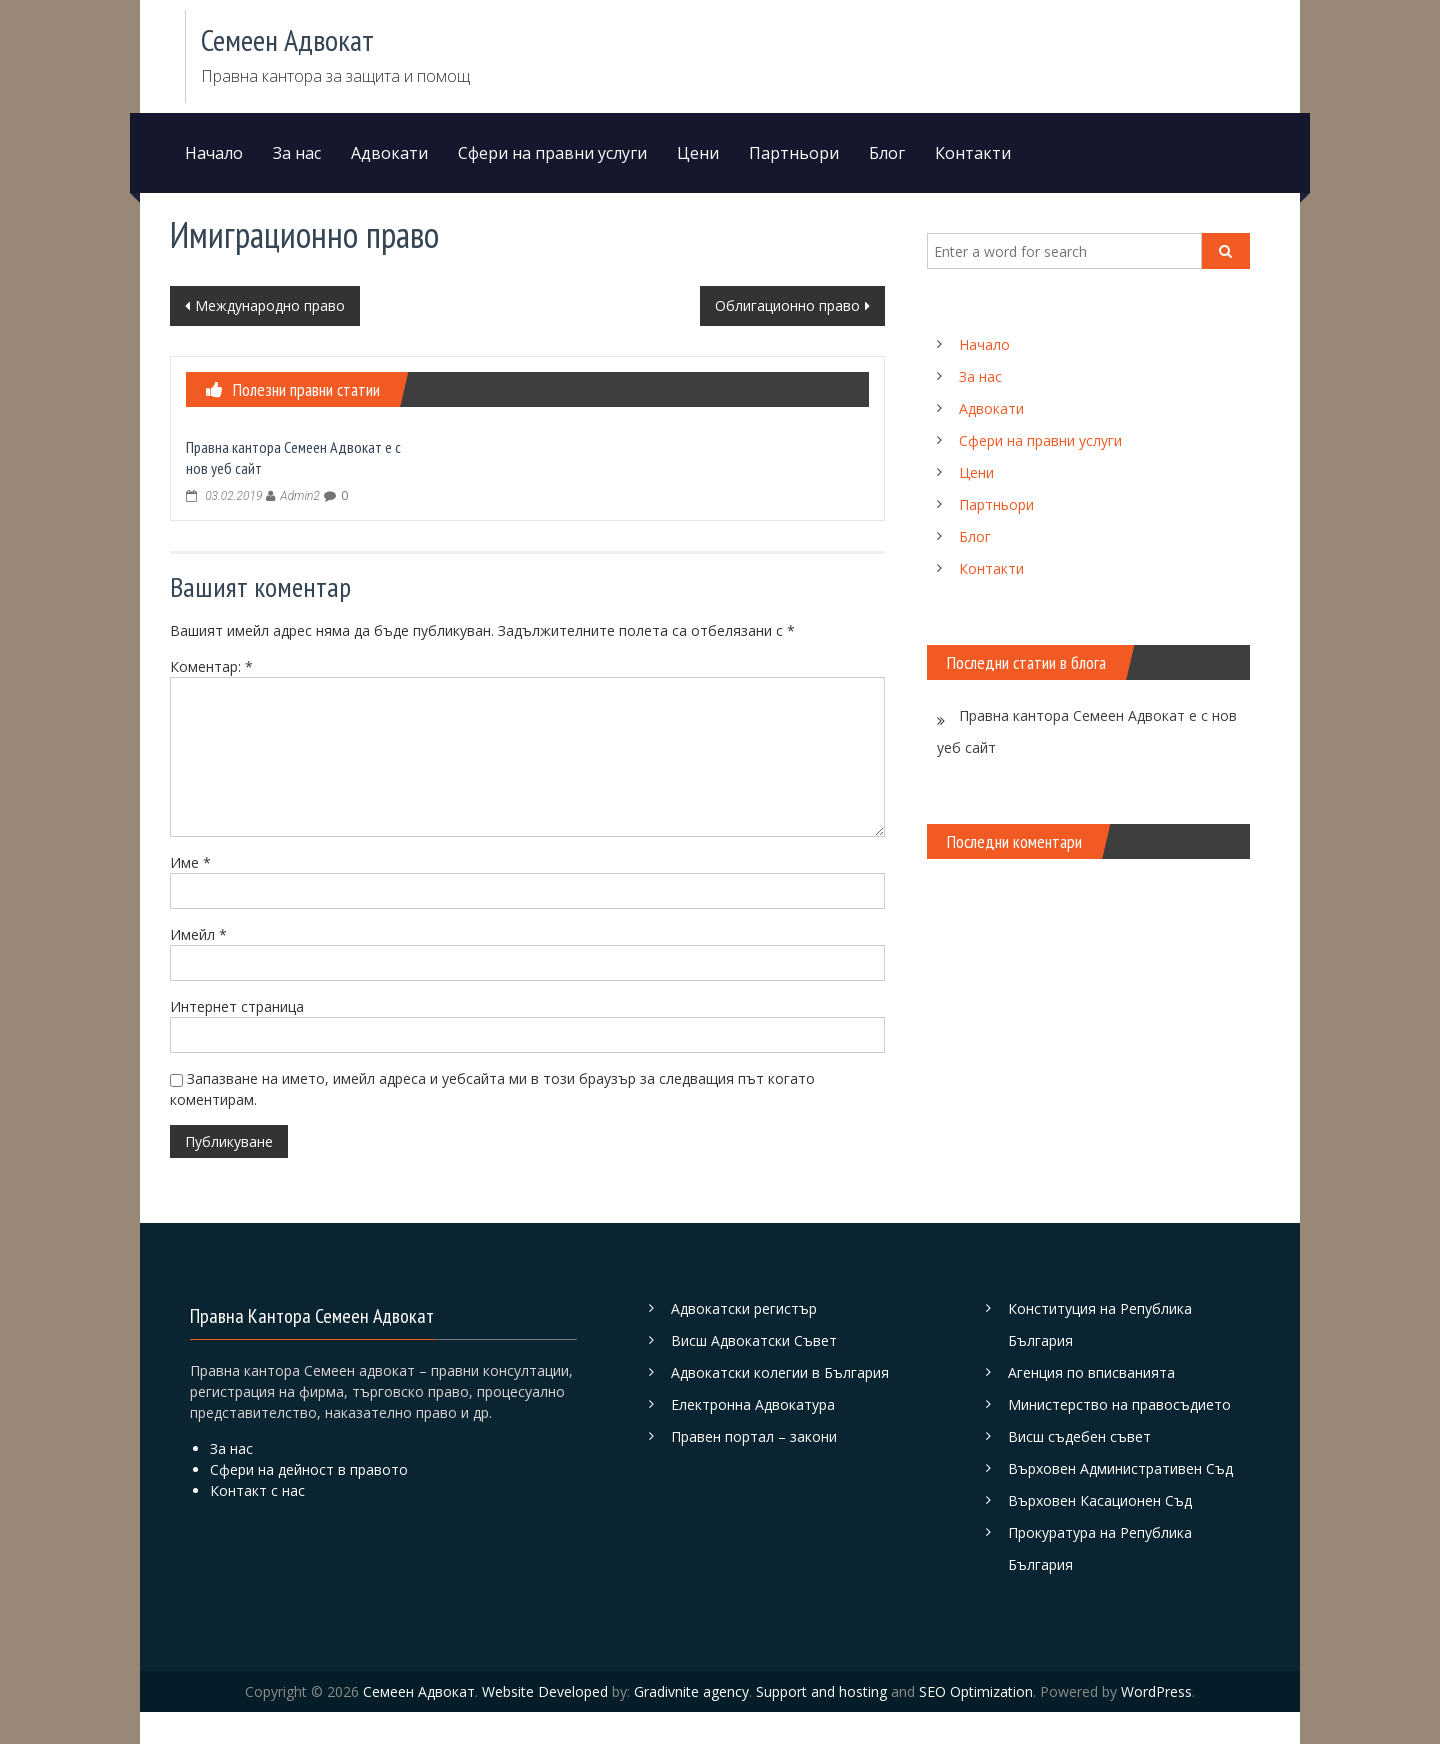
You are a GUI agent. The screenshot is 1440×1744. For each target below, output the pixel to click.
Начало (214, 153)
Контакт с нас (257, 1490)
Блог (887, 153)
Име (190, 862)
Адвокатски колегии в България (780, 1372)
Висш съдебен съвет (1079, 1436)
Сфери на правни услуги (552, 153)
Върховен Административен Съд (1120, 1468)
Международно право (270, 305)
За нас (297, 153)
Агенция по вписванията (1091, 1372)
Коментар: (211, 666)
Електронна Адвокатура (753, 1404)
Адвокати (389, 153)
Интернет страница (237, 1006)
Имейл (198, 934)
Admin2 (300, 496)
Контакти (973, 153)
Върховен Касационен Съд (1100, 1500)
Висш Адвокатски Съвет (754, 1340)
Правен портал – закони (754, 1436)
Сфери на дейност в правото (309, 1469)
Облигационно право (787, 305)
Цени (698, 153)
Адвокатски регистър (744, 1308)
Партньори (794, 153)
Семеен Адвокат (287, 39)
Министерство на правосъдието (1119, 1404)
